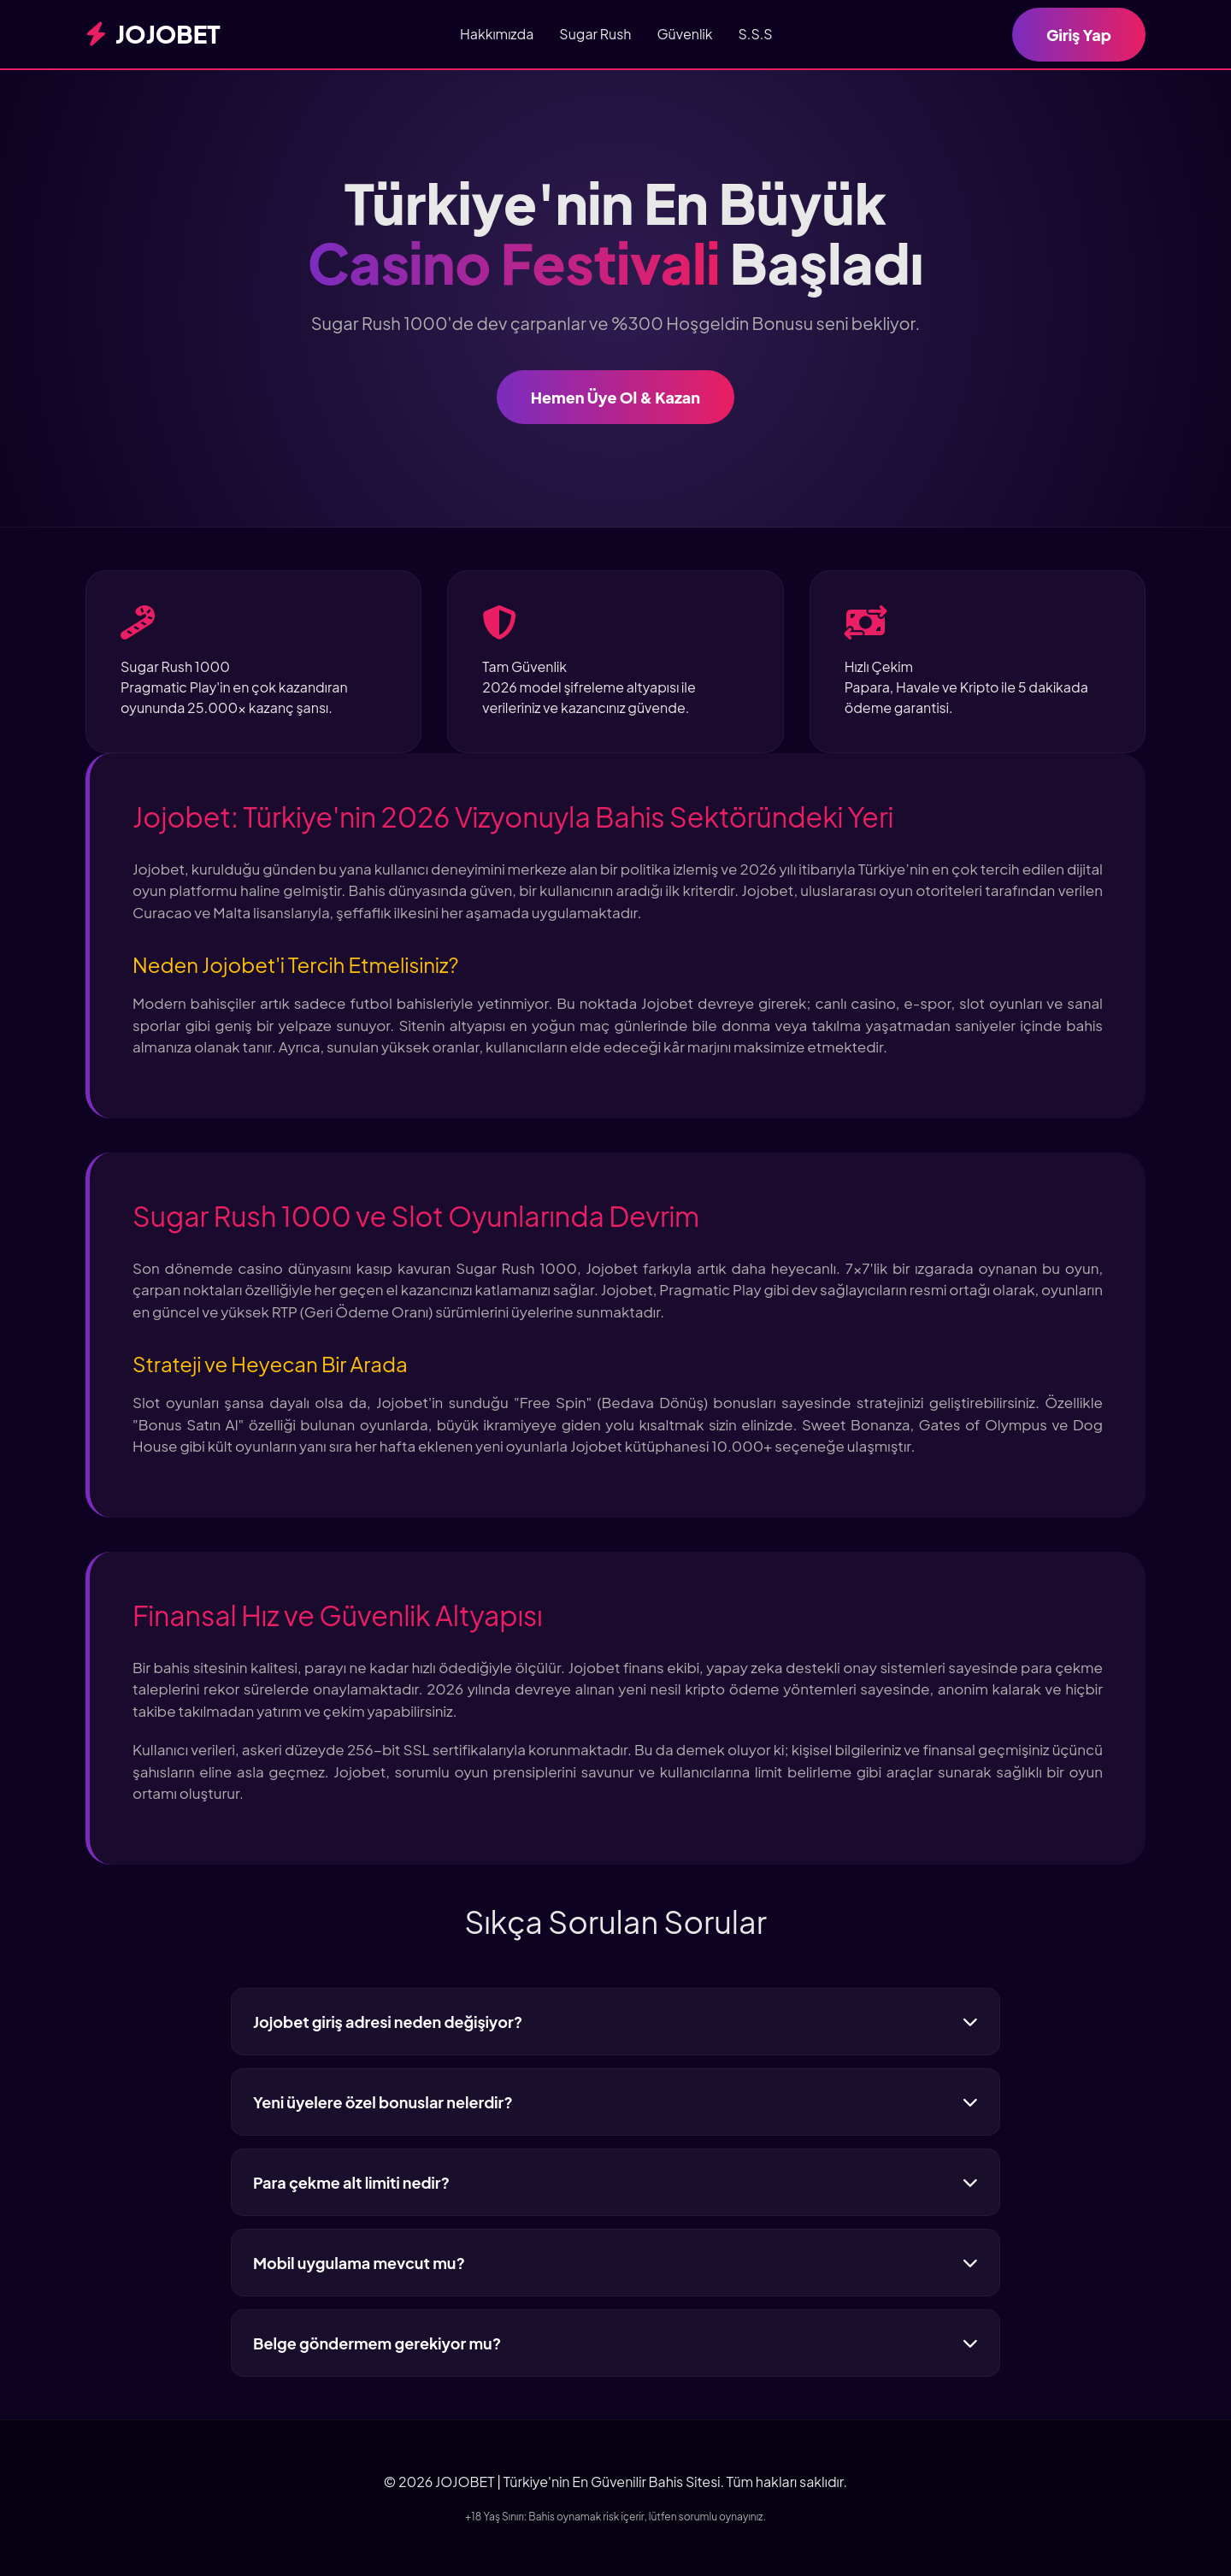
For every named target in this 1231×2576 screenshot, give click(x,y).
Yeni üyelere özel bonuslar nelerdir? (615, 2102)
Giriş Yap (1078, 34)
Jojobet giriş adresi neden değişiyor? (615, 2021)
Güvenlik (684, 34)
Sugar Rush (595, 34)
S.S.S (756, 34)
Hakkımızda (496, 34)
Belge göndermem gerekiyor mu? (615, 2343)
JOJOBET (153, 34)
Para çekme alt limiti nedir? (615, 2182)
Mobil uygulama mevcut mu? (615, 2262)
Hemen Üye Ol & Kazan (615, 397)
